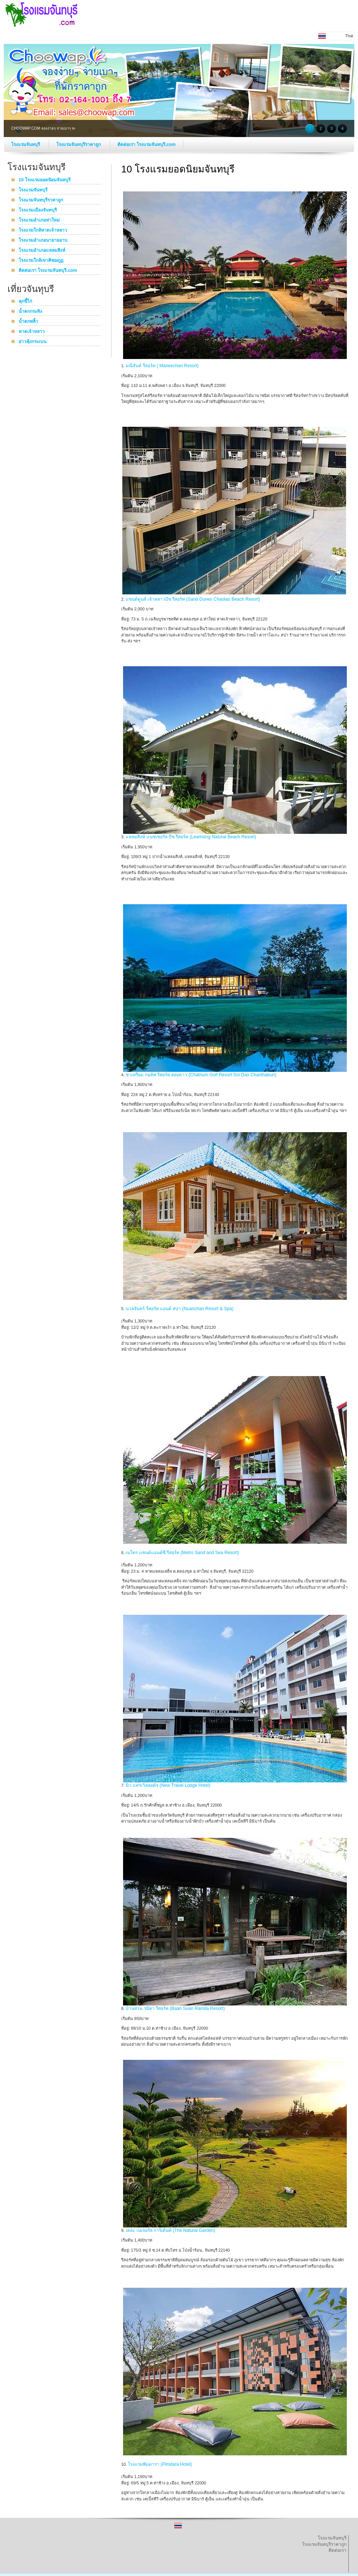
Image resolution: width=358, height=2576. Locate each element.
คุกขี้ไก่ (25, 301)
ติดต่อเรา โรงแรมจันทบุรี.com (146, 144)
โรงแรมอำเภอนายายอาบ (43, 240)
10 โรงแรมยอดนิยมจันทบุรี (44, 180)
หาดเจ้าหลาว (32, 332)
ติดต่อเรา (337, 2550)
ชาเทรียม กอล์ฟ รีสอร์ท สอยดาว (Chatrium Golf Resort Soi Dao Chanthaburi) (201, 1074)
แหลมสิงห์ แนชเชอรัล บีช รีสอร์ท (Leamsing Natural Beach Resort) (191, 836)
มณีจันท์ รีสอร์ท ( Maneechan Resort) (162, 365)
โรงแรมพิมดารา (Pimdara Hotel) (160, 2464)
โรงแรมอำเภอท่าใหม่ (39, 220)
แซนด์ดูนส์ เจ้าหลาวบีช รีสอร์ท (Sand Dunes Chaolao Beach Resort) (193, 599)
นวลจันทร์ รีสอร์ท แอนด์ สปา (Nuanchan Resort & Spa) (179, 1308)
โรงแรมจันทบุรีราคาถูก (79, 144)
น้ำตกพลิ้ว (28, 322)
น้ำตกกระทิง (30, 311)
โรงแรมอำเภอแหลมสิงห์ (42, 250)
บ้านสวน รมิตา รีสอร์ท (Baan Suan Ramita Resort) (175, 2008)
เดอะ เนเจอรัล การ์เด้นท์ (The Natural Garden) (170, 2230)
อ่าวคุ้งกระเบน (32, 342)
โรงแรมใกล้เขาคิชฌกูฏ (41, 260)
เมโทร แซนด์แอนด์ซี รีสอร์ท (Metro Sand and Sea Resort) (182, 1552)
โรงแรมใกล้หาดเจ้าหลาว (43, 230)
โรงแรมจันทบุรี (26, 144)
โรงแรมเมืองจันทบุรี (38, 210)
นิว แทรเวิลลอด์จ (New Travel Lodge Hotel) (168, 1785)
